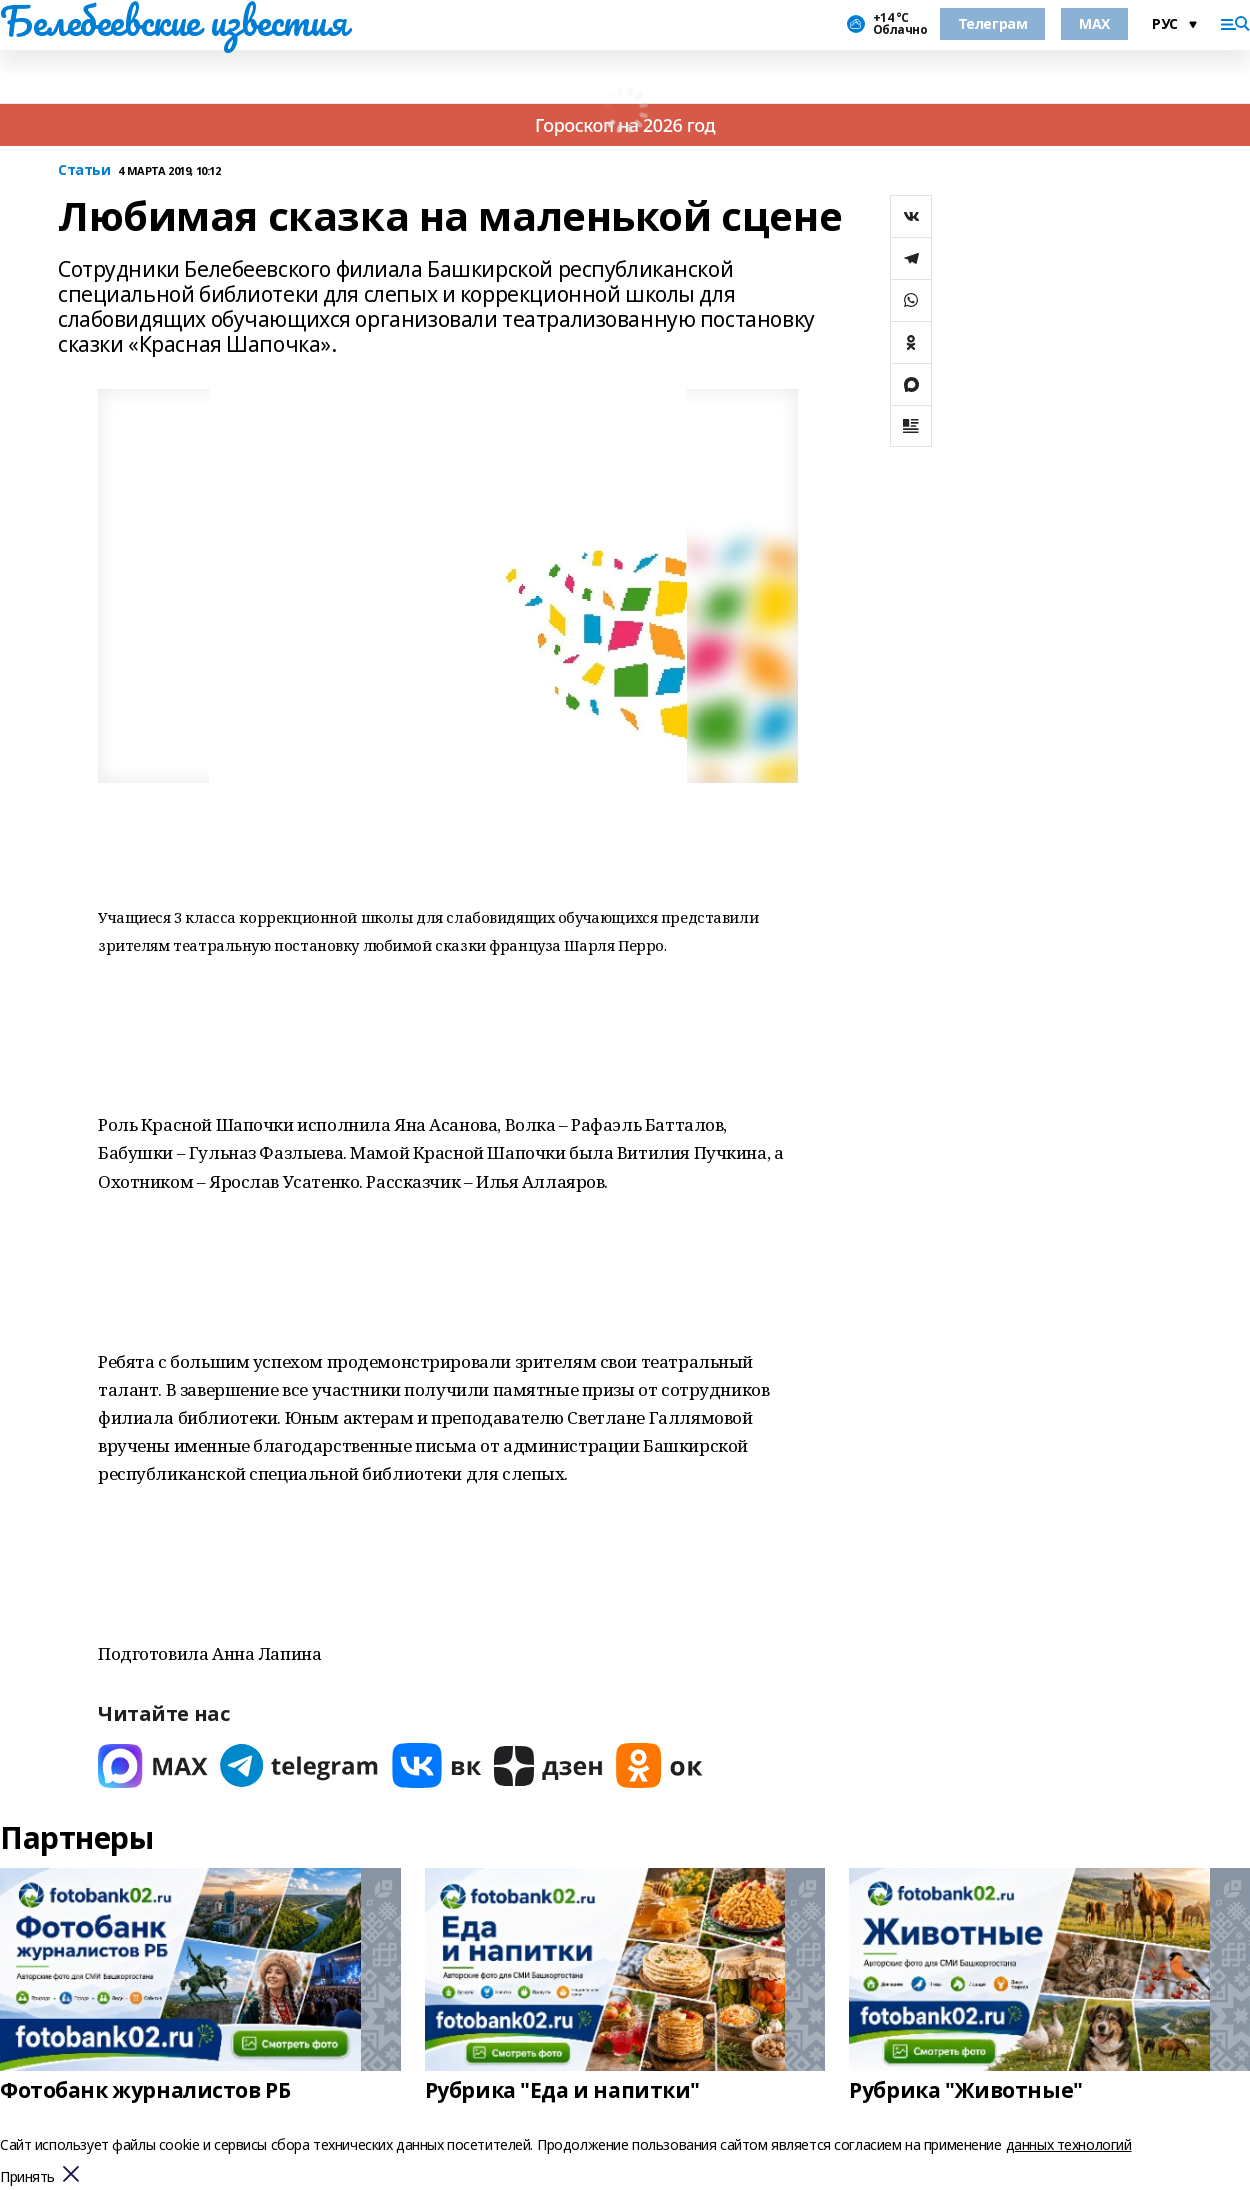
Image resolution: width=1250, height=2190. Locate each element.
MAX (1094, 23)
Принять (27, 2177)
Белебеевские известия (173, 21)
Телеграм (993, 23)
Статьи (84, 170)
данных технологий (1069, 2144)
